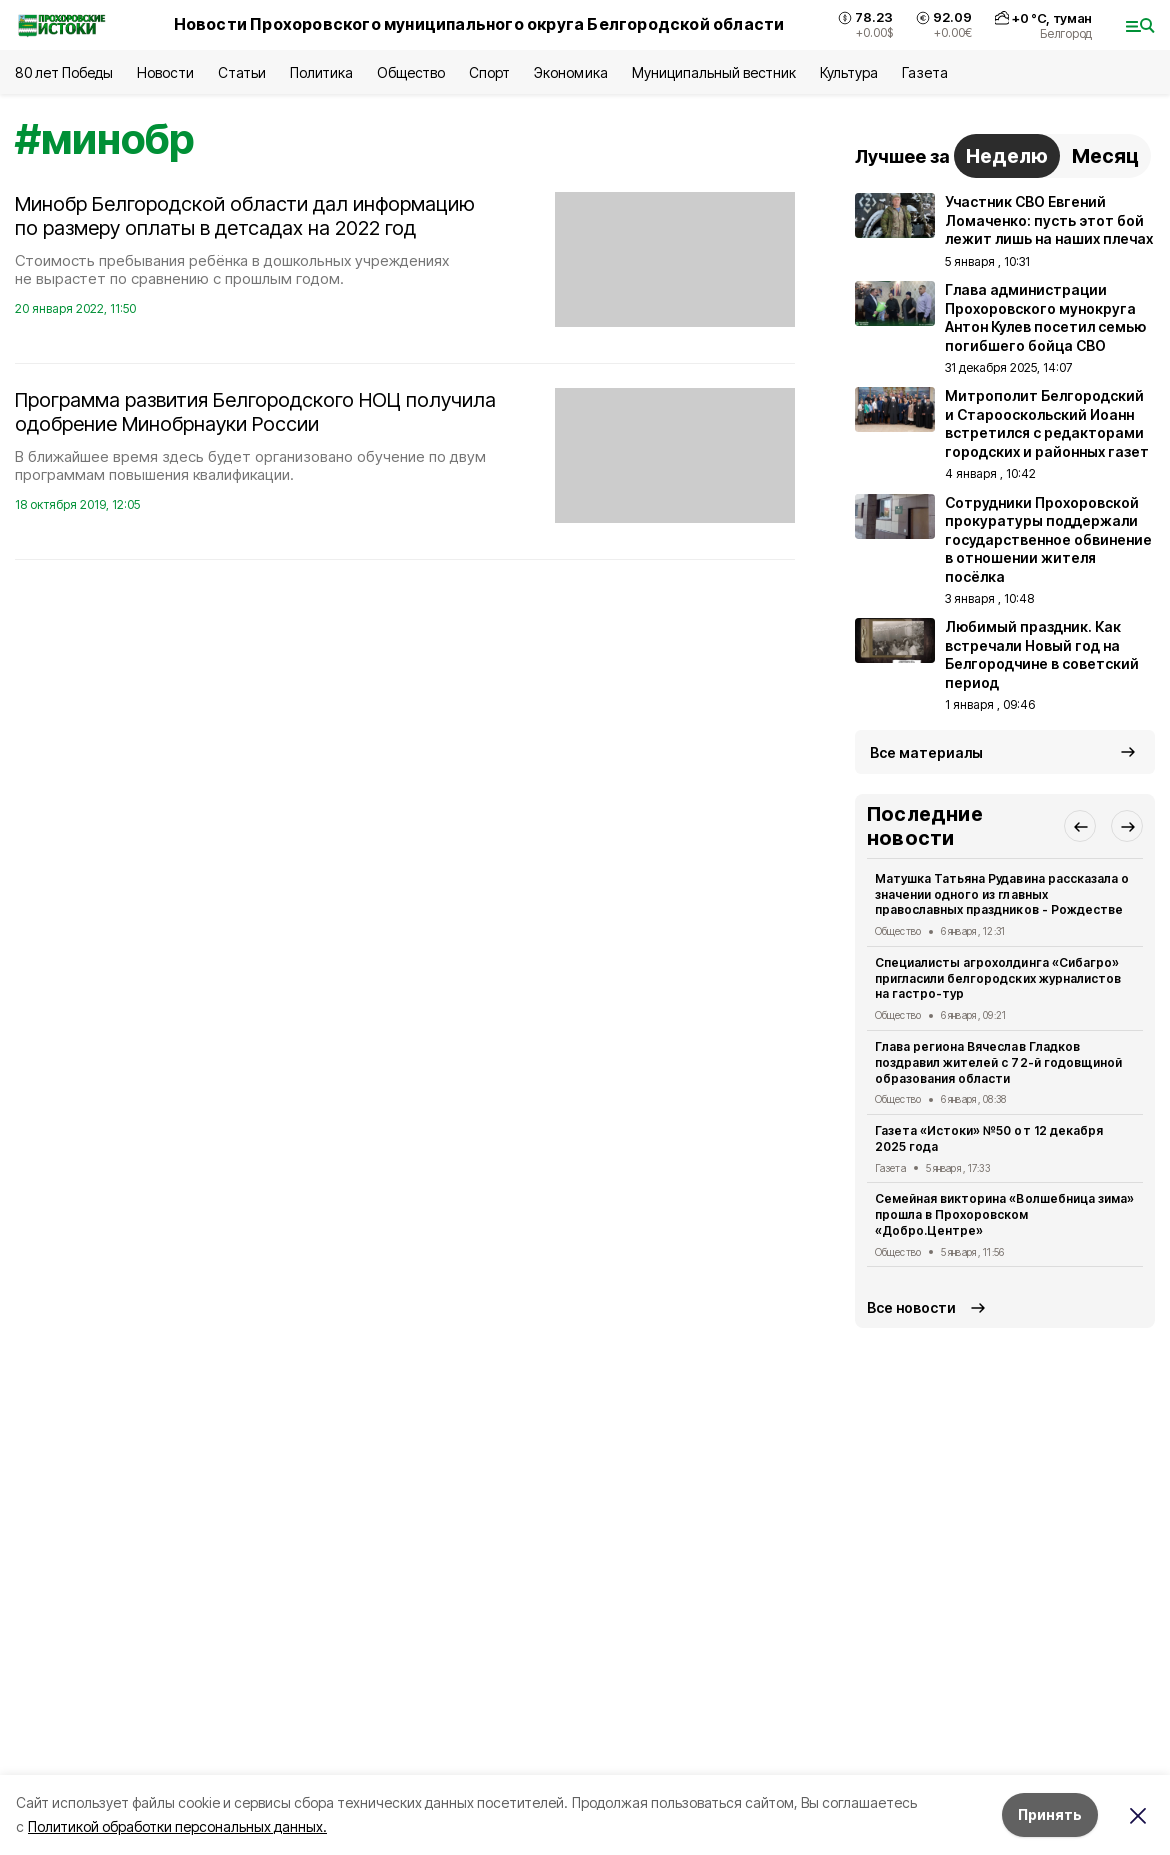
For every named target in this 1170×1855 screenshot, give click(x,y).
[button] (1080, 826)
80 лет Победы (64, 72)
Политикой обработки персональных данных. (177, 1826)
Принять (1050, 1814)
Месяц (1105, 156)
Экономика (570, 72)
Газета (924, 72)
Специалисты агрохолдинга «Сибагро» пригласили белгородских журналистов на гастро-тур (998, 978)
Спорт (489, 72)
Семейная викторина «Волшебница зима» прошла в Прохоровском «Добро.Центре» (1004, 1214)
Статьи (242, 72)
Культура (849, 72)
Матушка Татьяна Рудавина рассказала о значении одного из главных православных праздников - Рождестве (1002, 894)
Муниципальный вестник (714, 72)
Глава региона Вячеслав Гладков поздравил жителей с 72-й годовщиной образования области (998, 1062)
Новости (165, 72)
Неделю (1007, 156)
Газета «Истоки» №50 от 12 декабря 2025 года (989, 1138)
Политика (321, 72)
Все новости (911, 1307)
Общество (411, 72)
